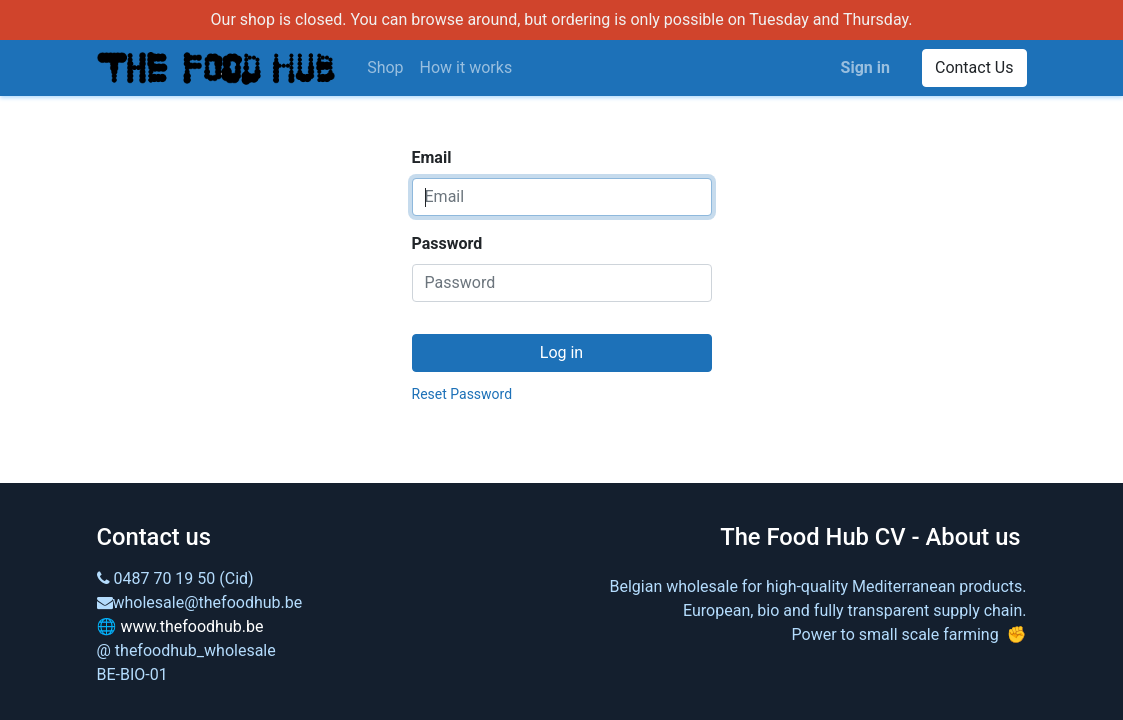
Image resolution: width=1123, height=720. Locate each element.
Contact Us (974, 67)
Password (447, 243)
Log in (561, 352)
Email (432, 157)
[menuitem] (385, 68)
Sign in (865, 67)
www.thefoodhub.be (191, 626)
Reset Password (462, 394)
